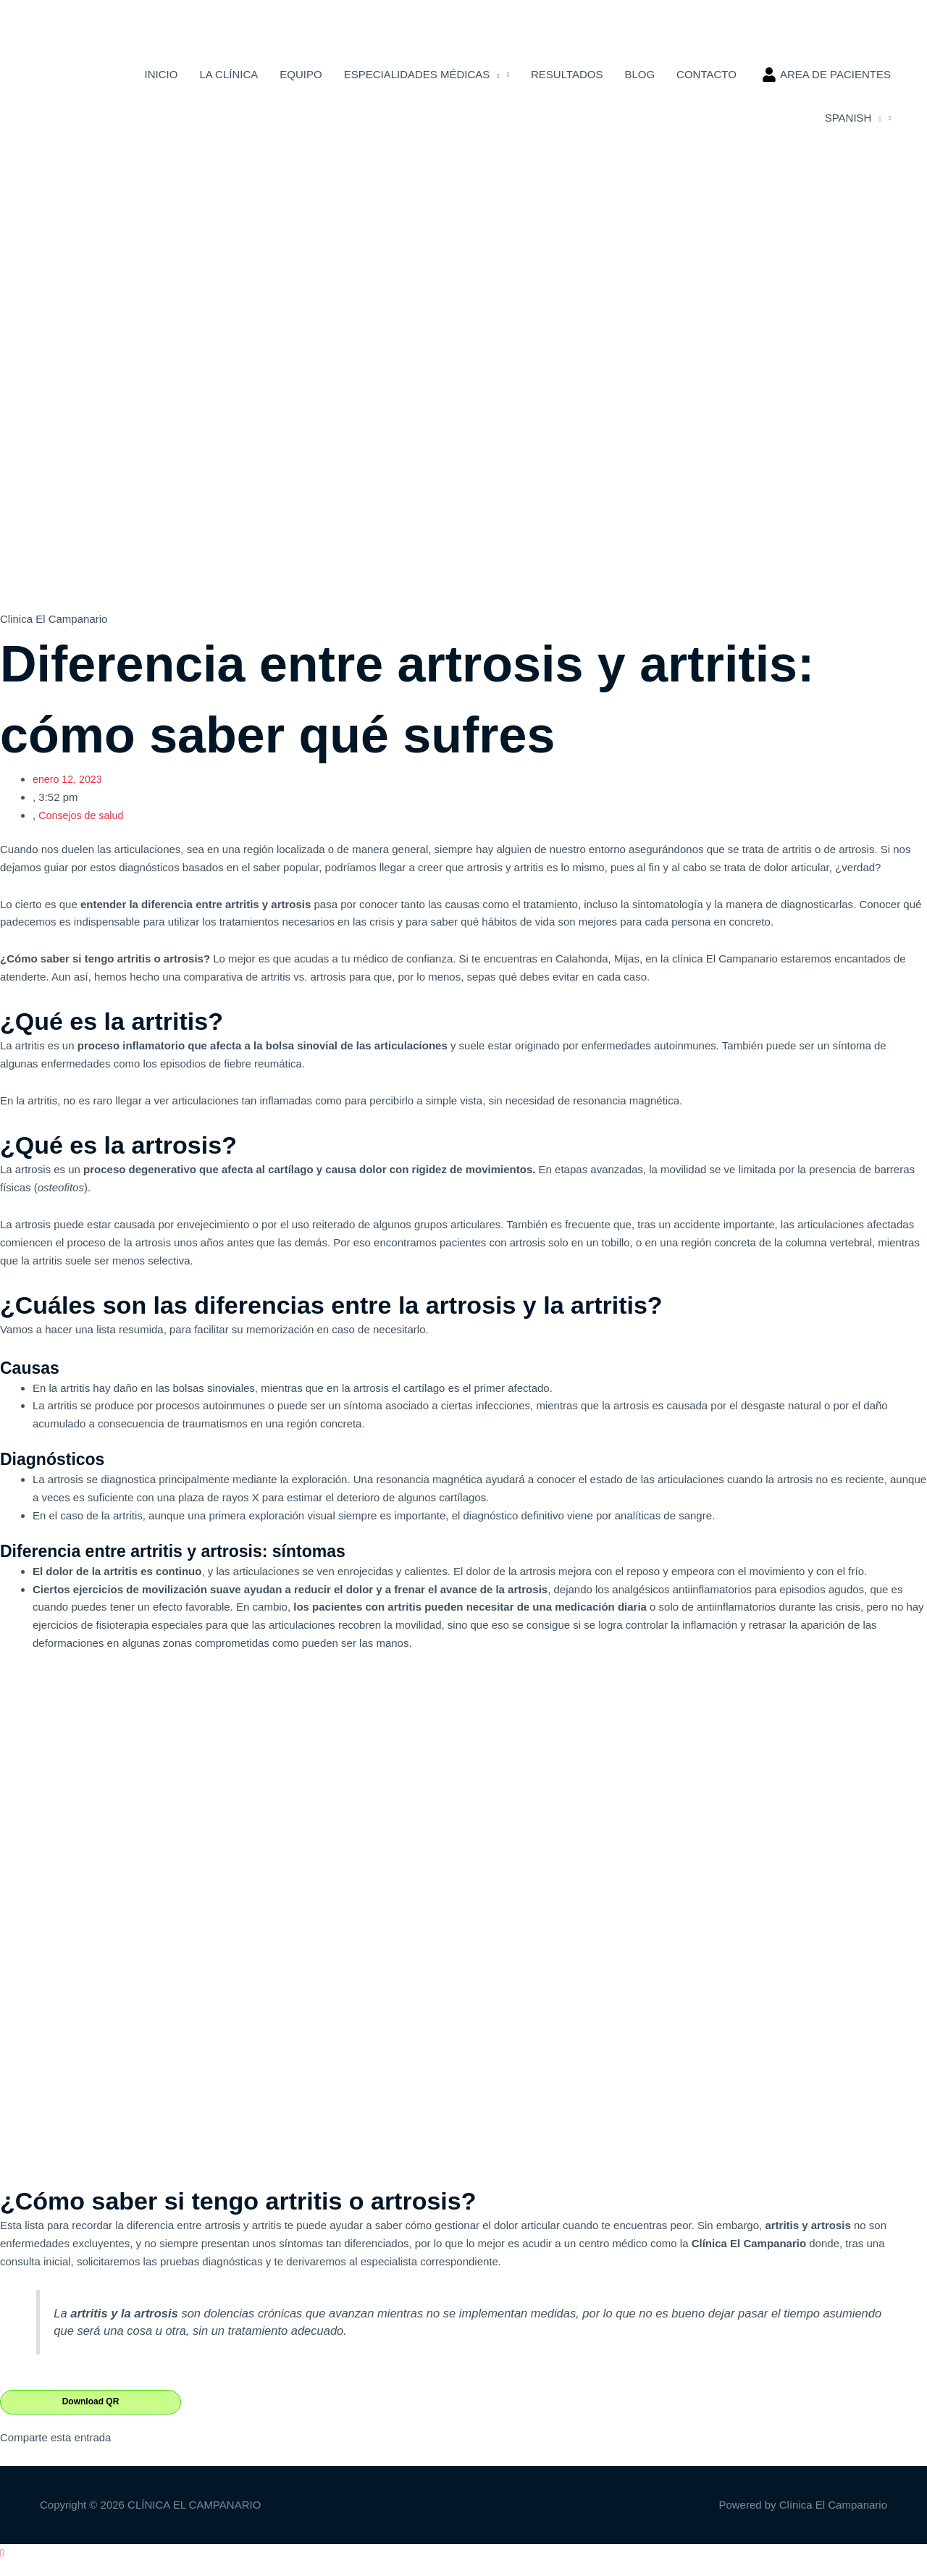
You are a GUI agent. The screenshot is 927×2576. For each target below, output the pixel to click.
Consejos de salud (82, 829)
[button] (2, 2567)
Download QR (90, 2416)
